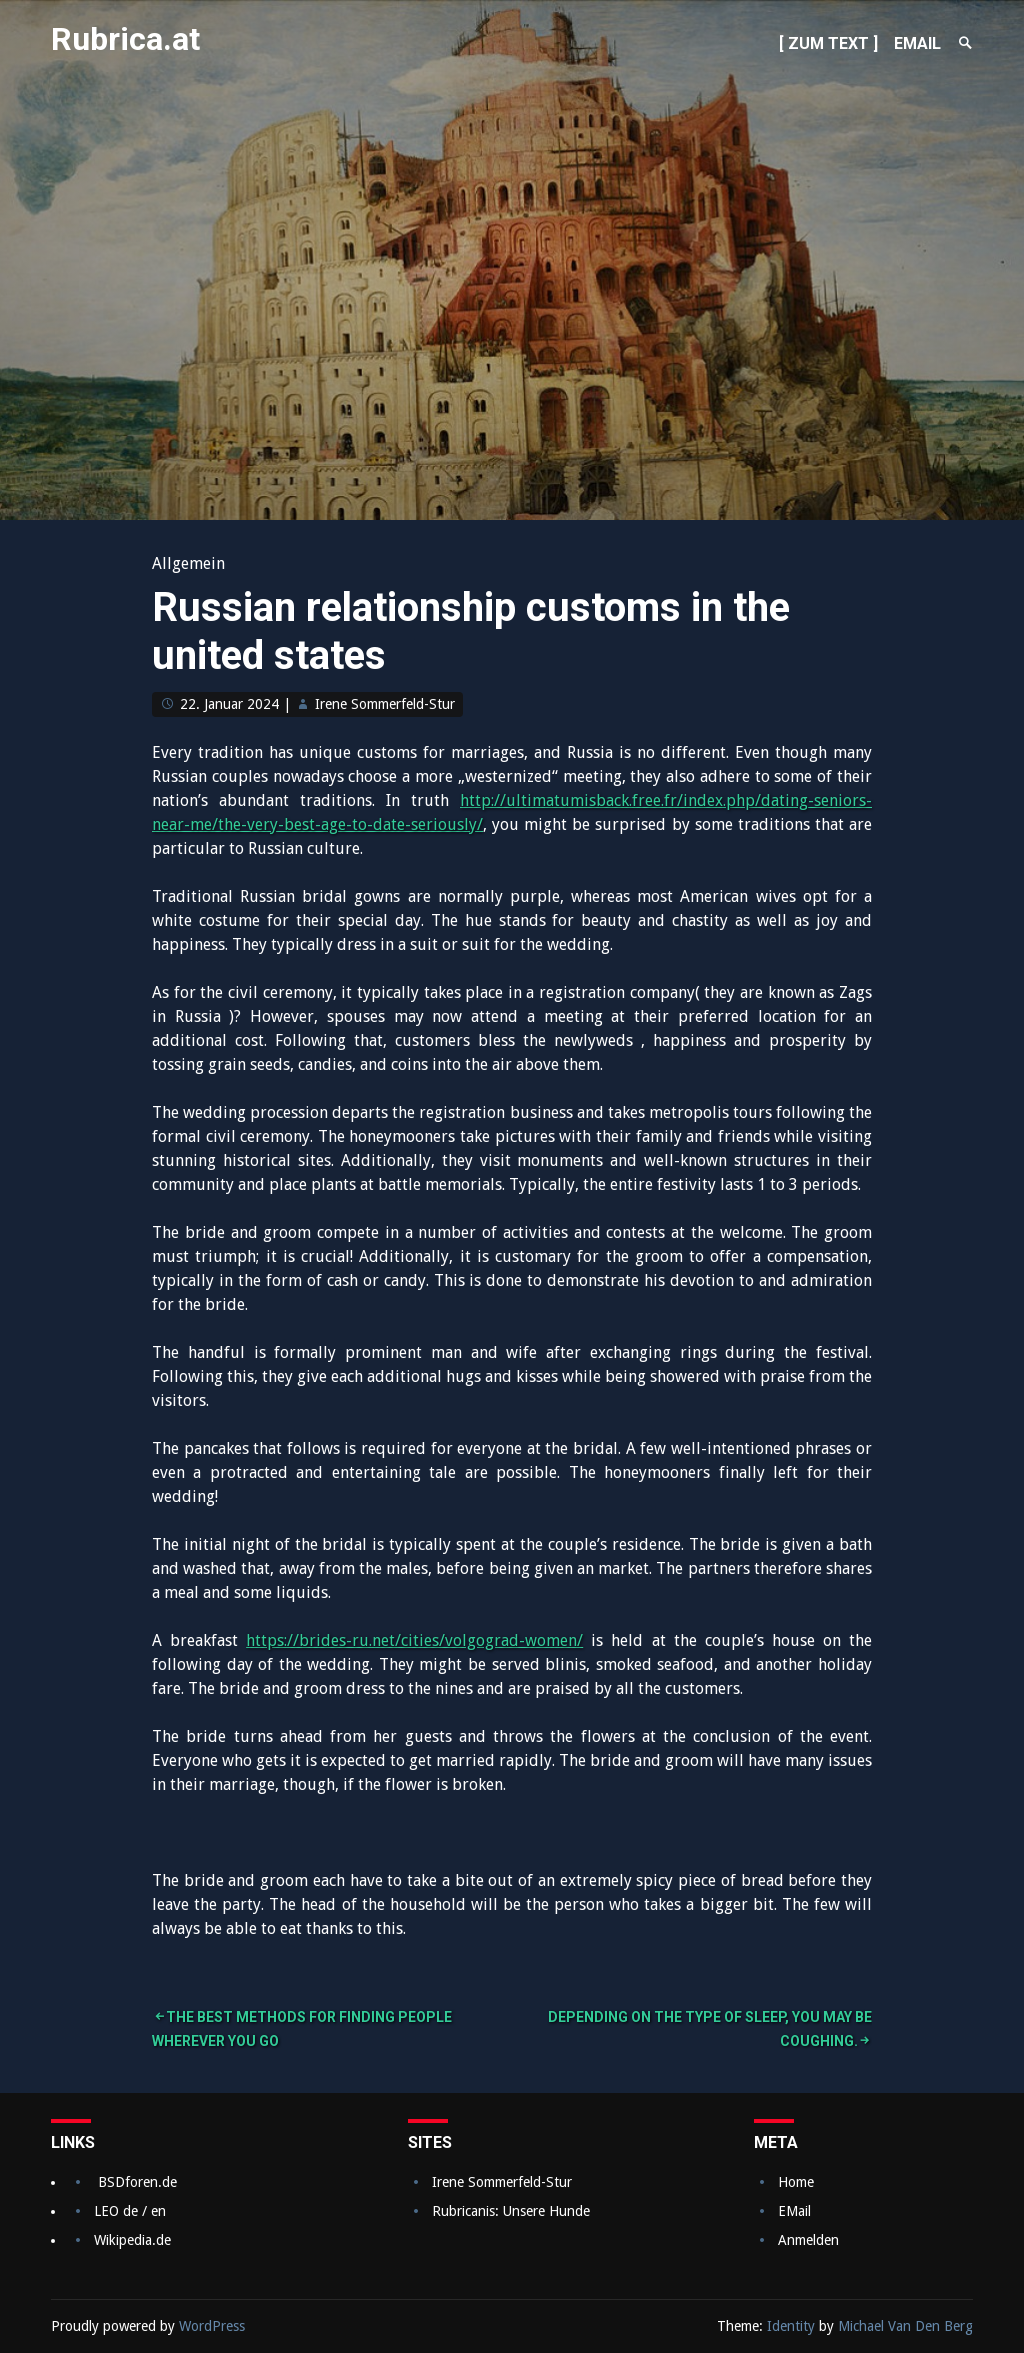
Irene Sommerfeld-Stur (385, 704)
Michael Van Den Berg (905, 2326)
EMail (794, 2211)
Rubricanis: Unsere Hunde (511, 2211)
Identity (791, 2326)
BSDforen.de (137, 2182)
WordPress (212, 2326)
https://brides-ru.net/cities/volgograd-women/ (414, 1640)
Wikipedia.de (132, 2240)
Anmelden (808, 2240)
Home (796, 2182)
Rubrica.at (125, 39)
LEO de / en (130, 2211)
